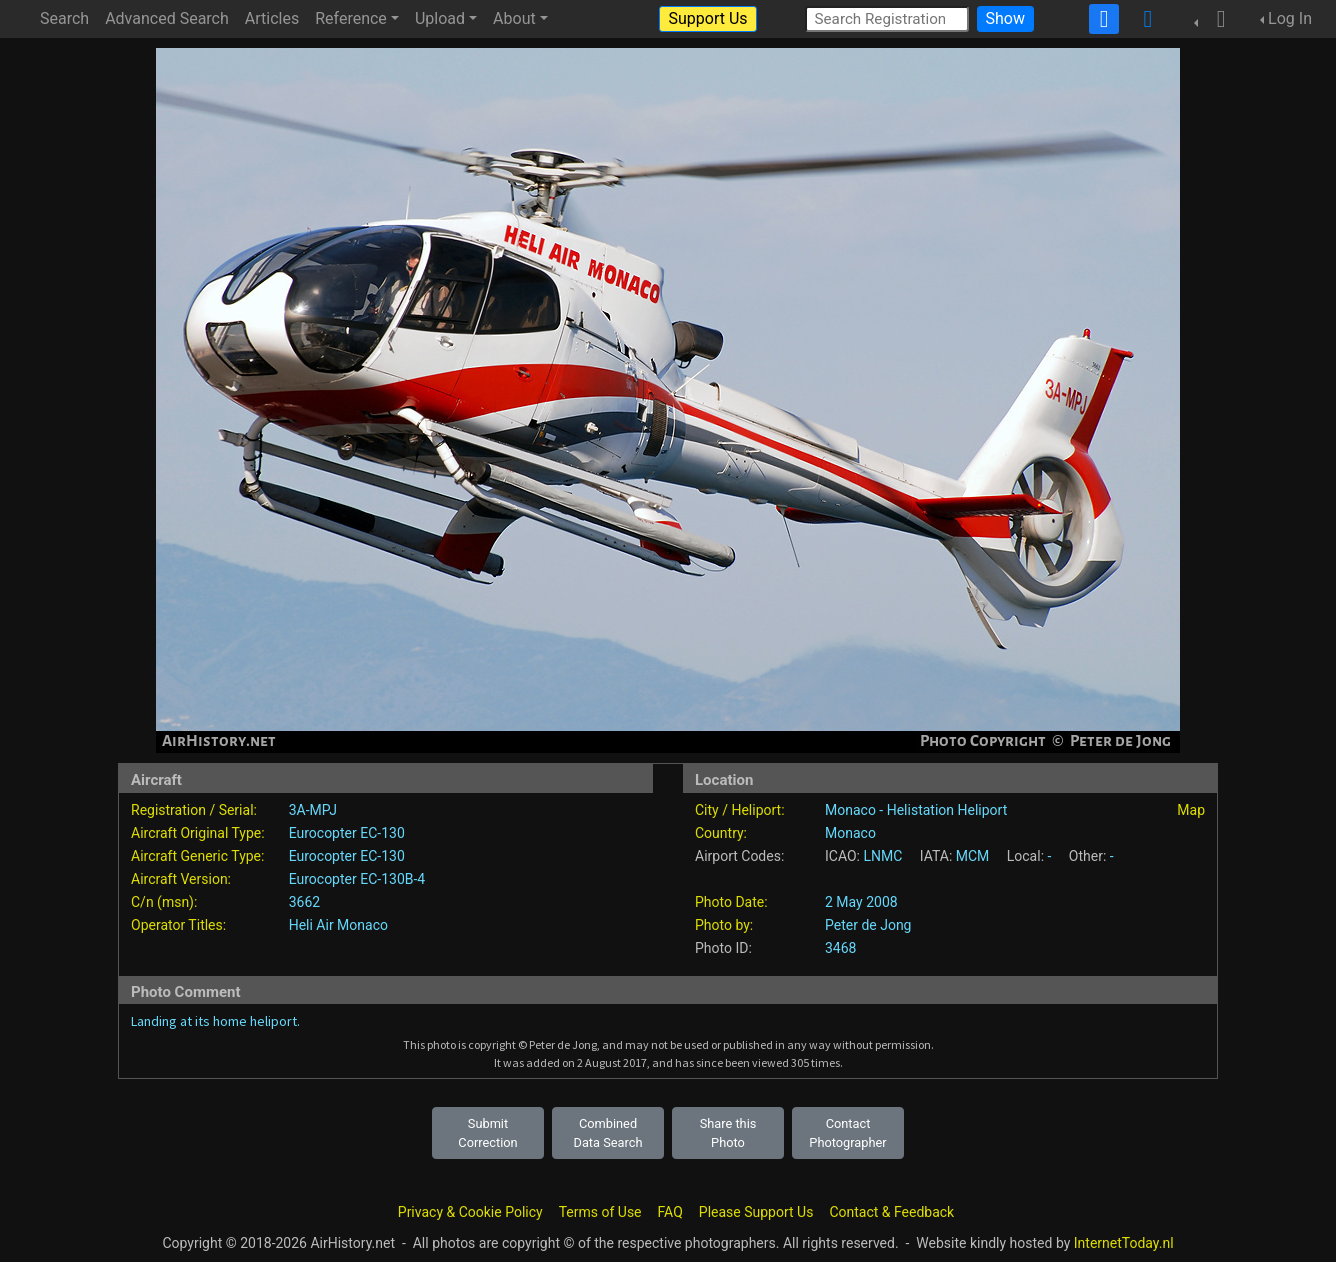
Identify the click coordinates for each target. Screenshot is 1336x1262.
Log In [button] (1290, 18)
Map (1191, 810)
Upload (440, 18)
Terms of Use (600, 1212)
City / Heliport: (740, 810)
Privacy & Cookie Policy (470, 1212)
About (514, 18)
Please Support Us (756, 1212)
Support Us (707, 18)
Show (1005, 18)
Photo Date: (731, 902)
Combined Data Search (608, 1133)
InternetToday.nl (1124, 1243)
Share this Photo (728, 1133)
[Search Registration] (887, 18)
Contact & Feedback (891, 1212)
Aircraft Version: (181, 879)
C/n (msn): (164, 902)
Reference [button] (351, 18)
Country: (721, 833)
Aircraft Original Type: (198, 833)
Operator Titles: (178, 925)
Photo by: (724, 925)
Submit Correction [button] (487, 1133)
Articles (272, 18)
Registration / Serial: (194, 810)
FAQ (670, 1212)
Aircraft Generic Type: (197, 856)
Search (64, 18)
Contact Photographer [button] (847, 1133)
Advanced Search (167, 18)
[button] (1215, 19)
